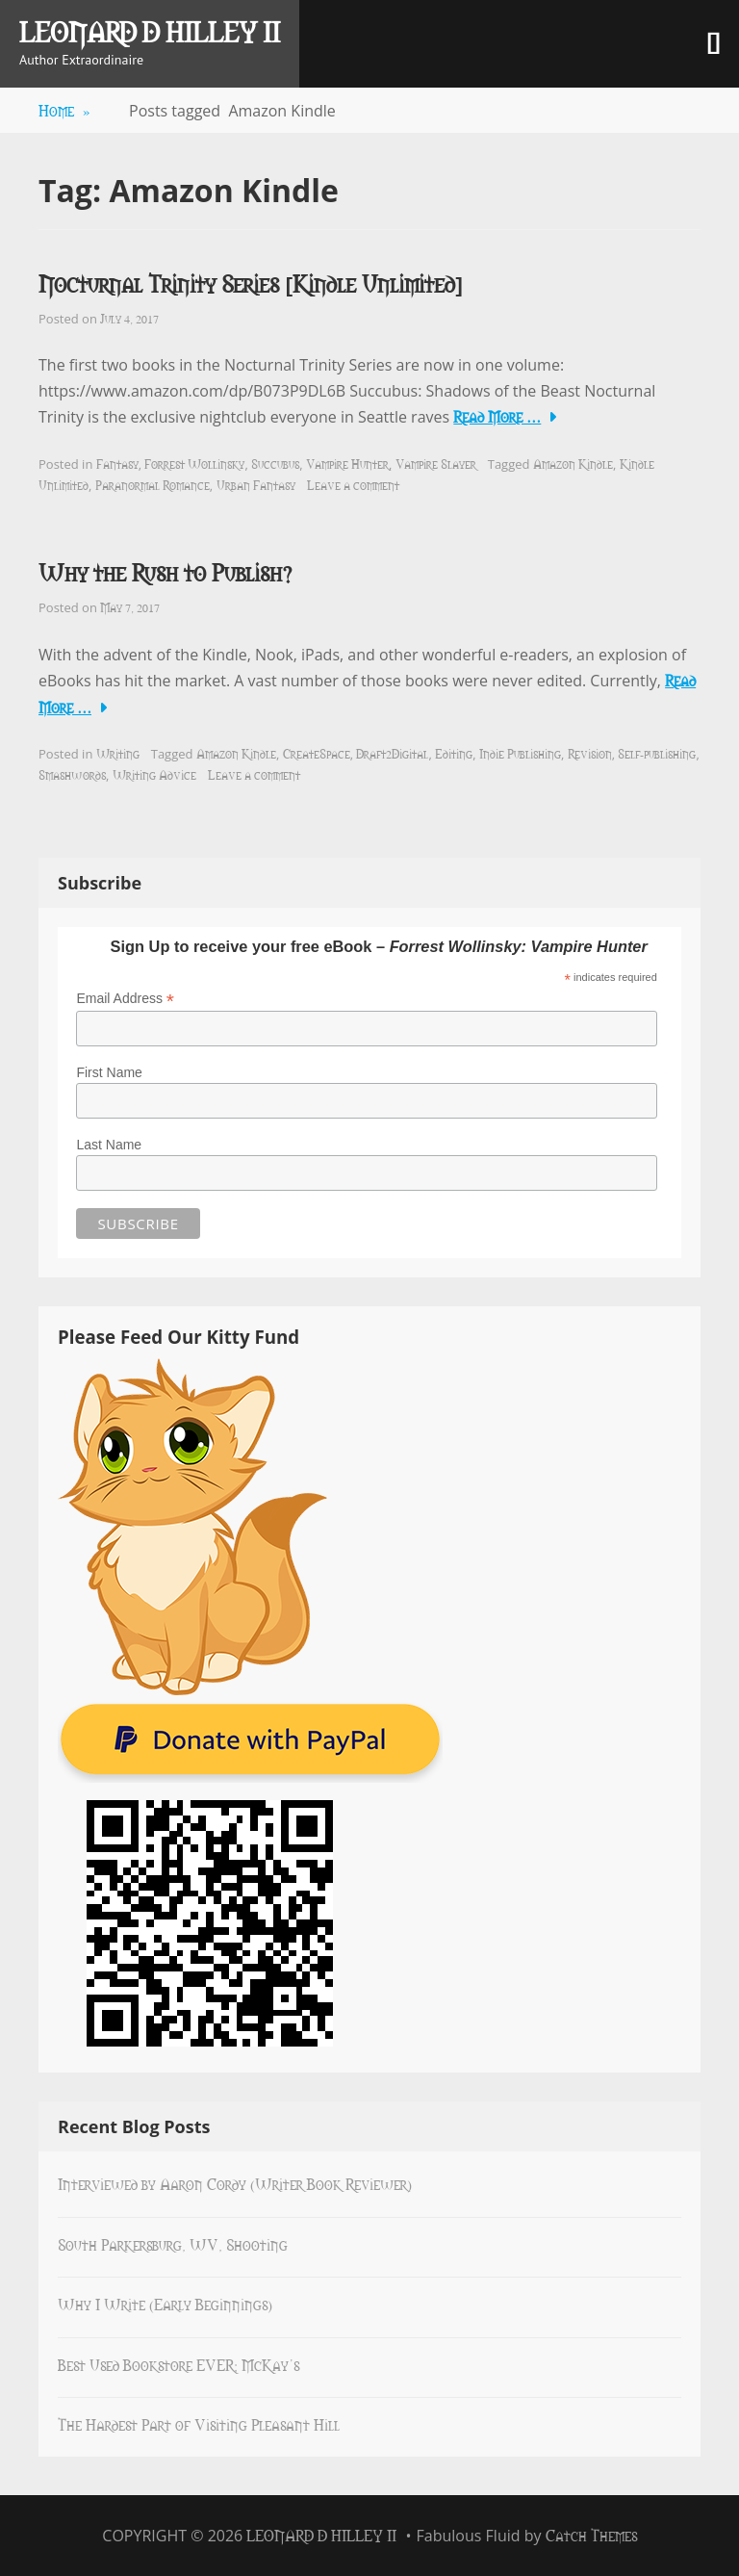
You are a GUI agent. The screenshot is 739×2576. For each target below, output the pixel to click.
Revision (590, 752)
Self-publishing (657, 752)
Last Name (108, 1144)
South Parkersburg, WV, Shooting (173, 2243)
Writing (118, 752)
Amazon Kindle (573, 463)
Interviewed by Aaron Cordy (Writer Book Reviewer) (235, 2183)
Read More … (497, 415)
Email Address (125, 999)
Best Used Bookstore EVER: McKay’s (178, 2364)
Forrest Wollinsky (194, 463)
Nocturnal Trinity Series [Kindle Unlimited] (250, 282)
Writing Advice (154, 774)
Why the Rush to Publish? (165, 571)
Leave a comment (353, 484)
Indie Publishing (520, 752)
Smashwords (72, 774)
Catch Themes (591, 2534)
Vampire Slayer (435, 463)
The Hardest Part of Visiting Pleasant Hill (199, 2423)
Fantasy (117, 463)
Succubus (275, 463)
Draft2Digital (392, 752)
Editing (453, 752)
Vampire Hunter (347, 463)
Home (64, 109)
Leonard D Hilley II (149, 31)
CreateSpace (316, 752)
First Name (108, 1072)
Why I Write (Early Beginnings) (165, 2303)
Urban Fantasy (256, 484)
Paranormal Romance (152, 484)
